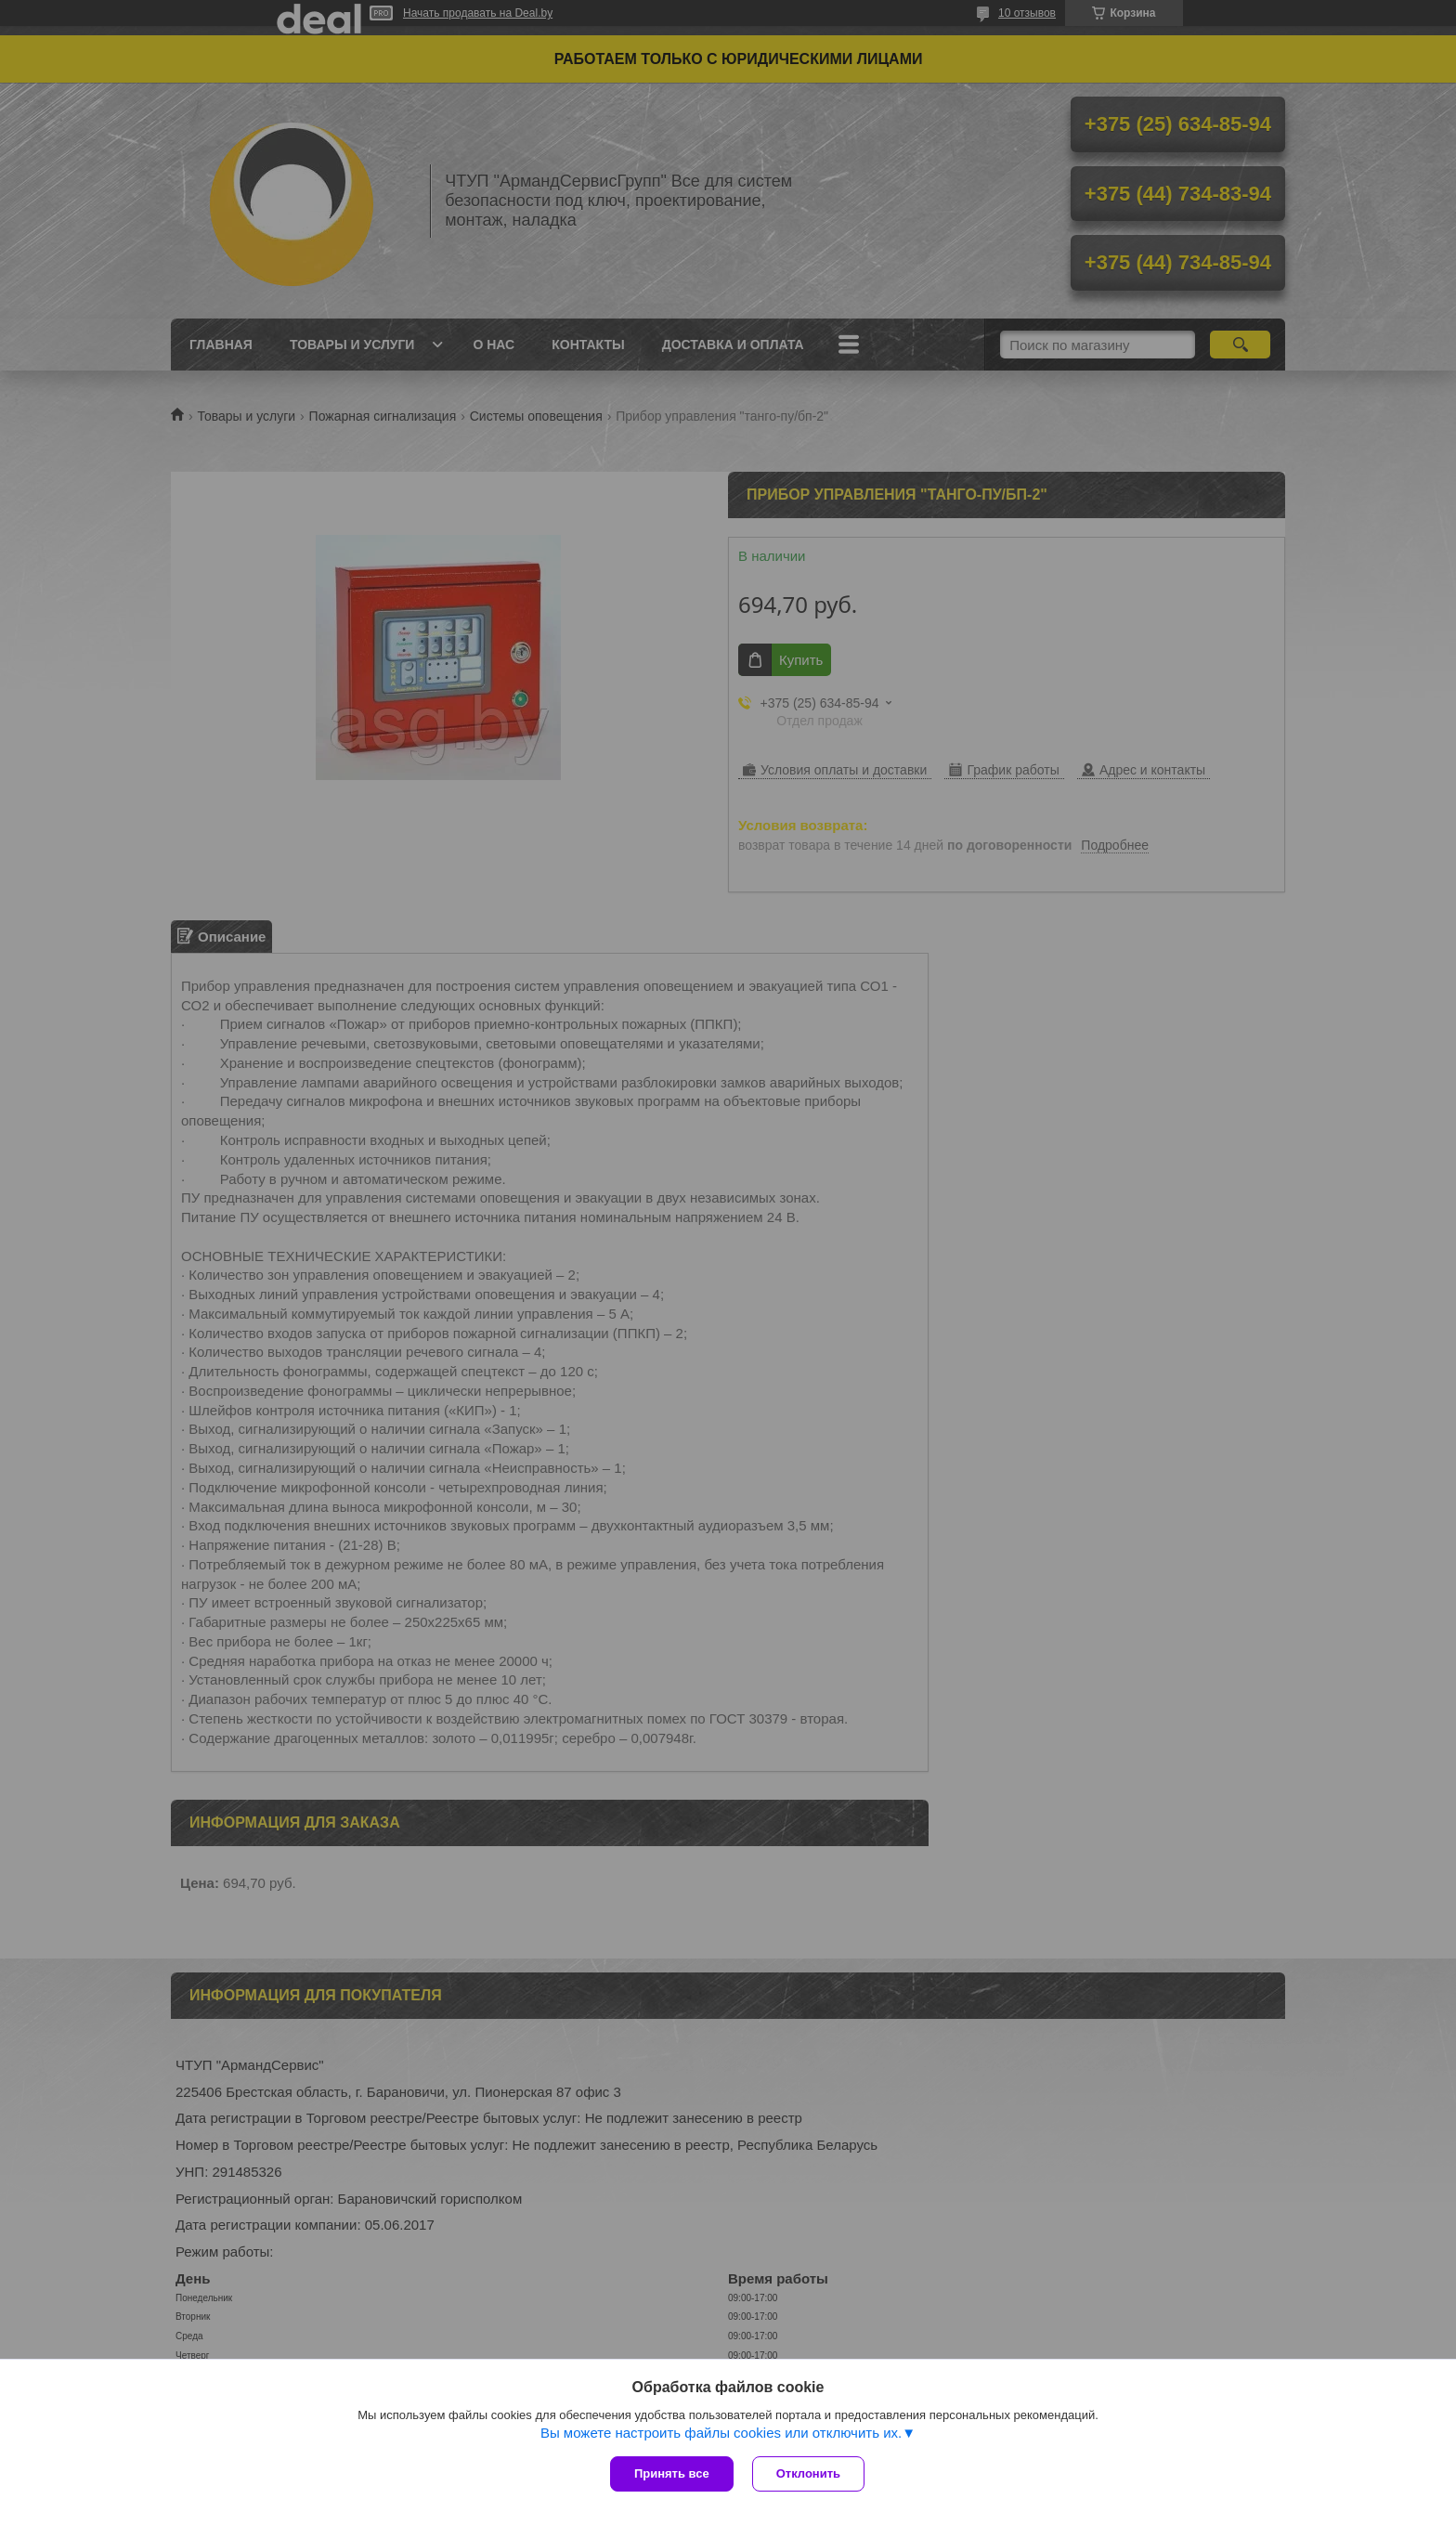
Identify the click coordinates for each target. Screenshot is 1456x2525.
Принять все (671, 2473)
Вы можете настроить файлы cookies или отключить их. (721, 2432)
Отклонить (808, 2473)
